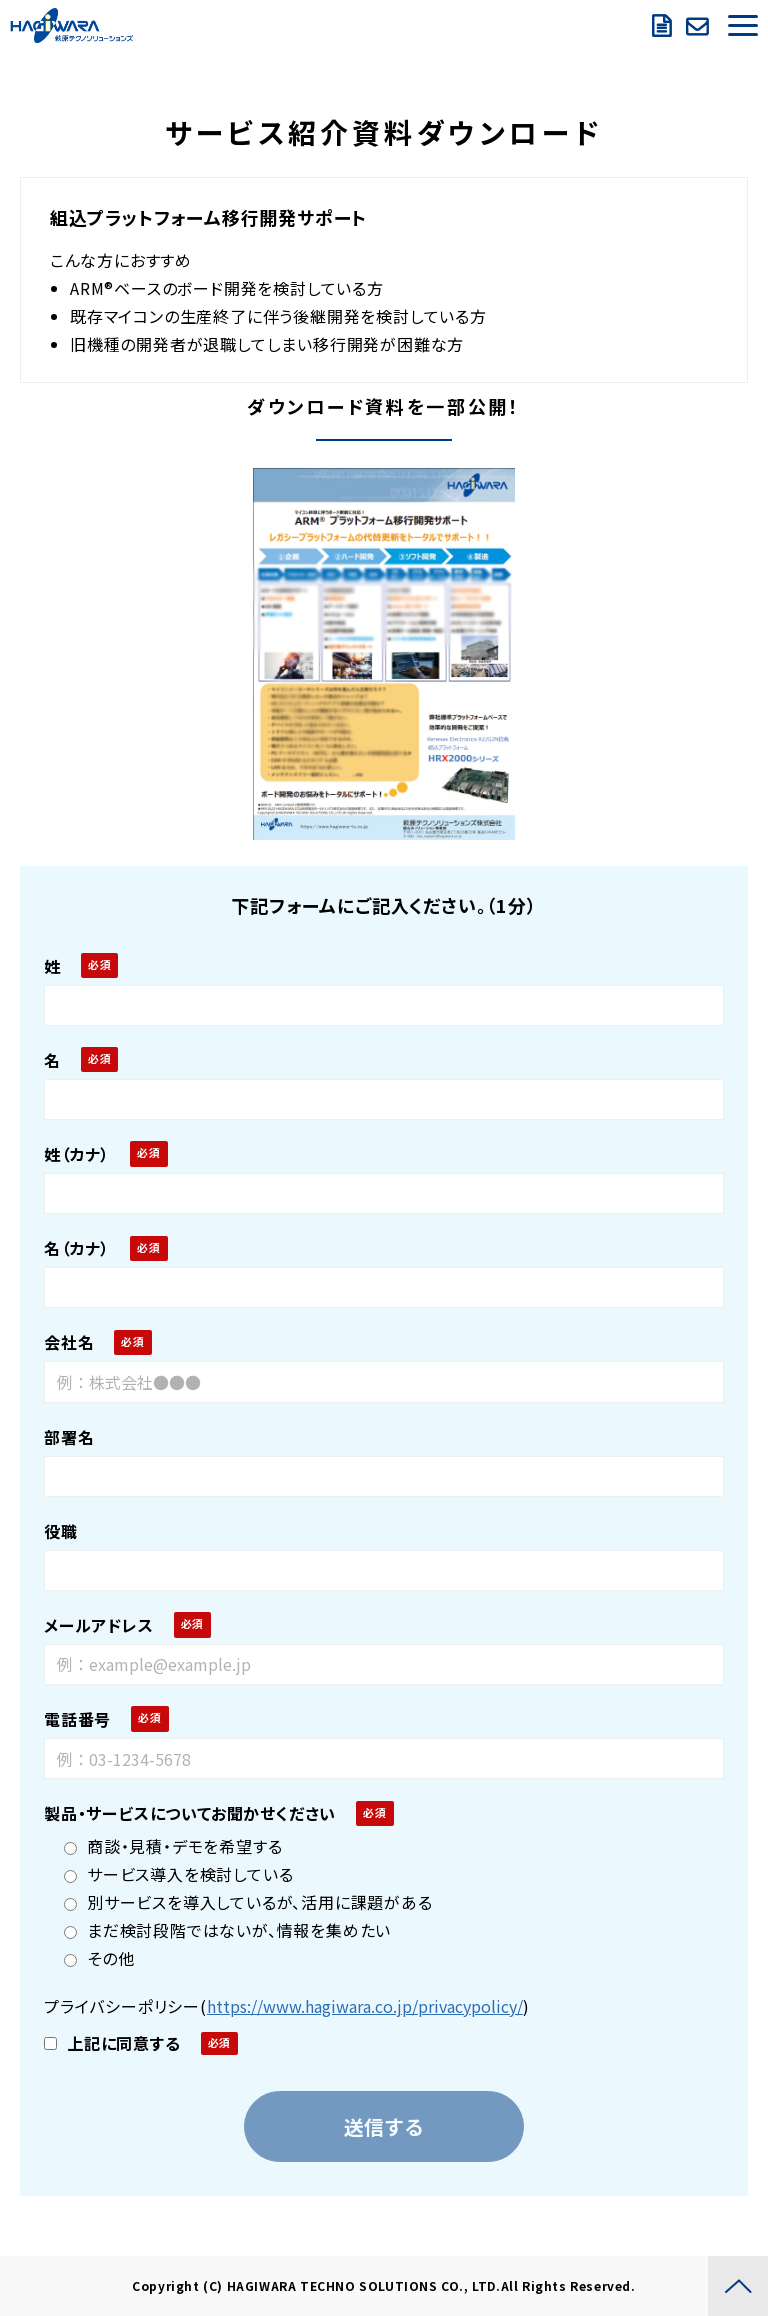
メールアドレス (99, 1625)
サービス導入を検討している (178, 1874)
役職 (61, 1531)
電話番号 (77, 1719)
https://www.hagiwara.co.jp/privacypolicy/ (365, 2006)
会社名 (69, 1342)
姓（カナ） (77, 1154)
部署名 (69, 1437)
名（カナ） (77, 1248)
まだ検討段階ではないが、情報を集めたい (227, 1930)
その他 (99, 1958)
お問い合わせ (699, 25)
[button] (743, 25)
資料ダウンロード (664, 25)
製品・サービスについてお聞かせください (190, 1813)
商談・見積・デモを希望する (173, 1846)
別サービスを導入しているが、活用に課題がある (248, 1902)
